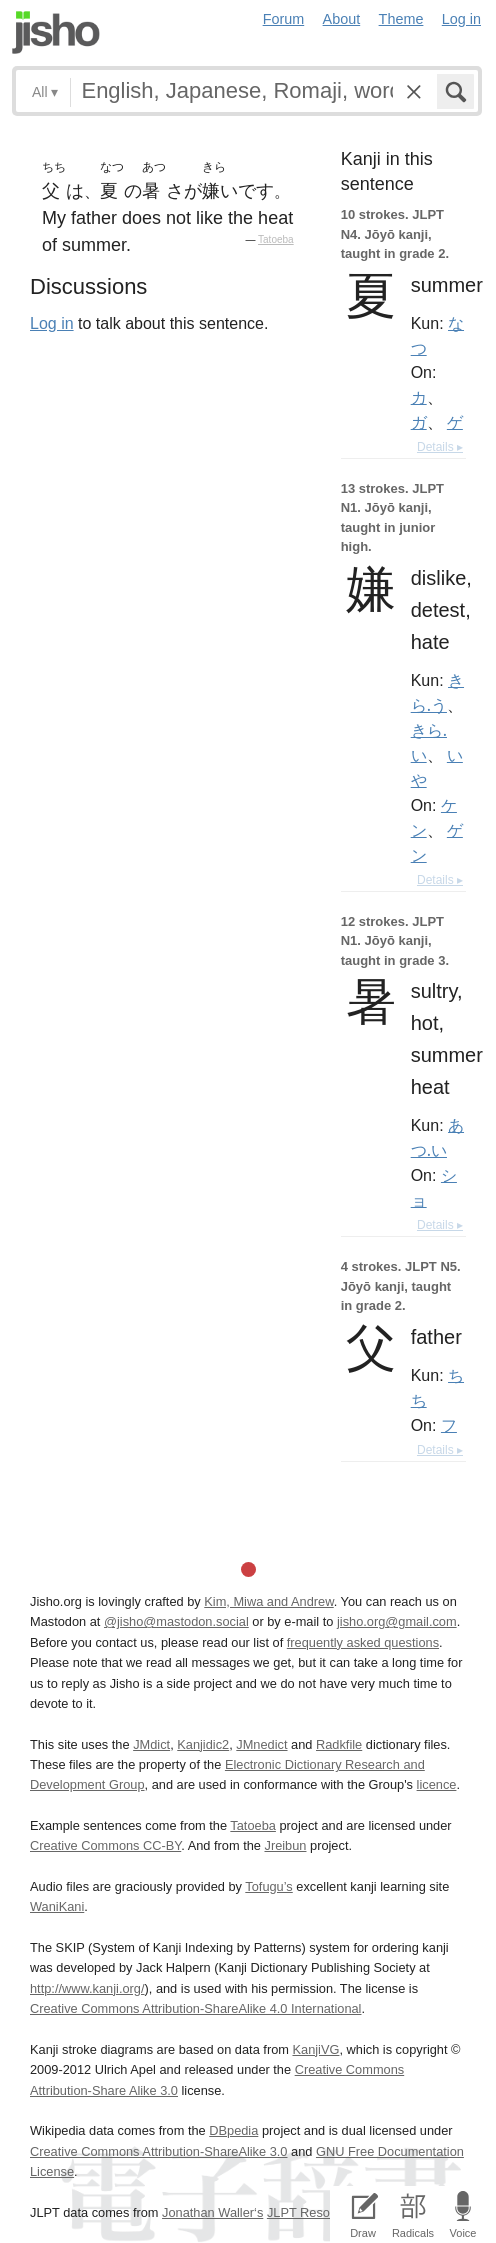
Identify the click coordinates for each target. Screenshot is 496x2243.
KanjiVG (315, 2049)
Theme (401, 19)
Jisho (56, 32)
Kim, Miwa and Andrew (268, 1601)
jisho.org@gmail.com (397, 1621)
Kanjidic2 (203, 1744)
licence (437, 1784)
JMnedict (261, 1744)
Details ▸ (440, 447)
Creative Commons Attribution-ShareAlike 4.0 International (195, 2008)
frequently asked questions (363, 1642)
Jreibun (285, 1845)
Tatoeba (276, 239)
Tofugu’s (268, 1886)
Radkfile (339, 1744)
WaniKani (57, 1906)
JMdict (151, 1744)
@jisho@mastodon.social (176, 1621)
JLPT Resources (314, 2212)
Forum (284, 19)
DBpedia (233, 2130)
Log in (461, 19)
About (342, 19)
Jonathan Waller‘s (212, 2212)
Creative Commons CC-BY (105, 1845)
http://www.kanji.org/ (87, 1988)
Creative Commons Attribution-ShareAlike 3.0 (158, 2151)
